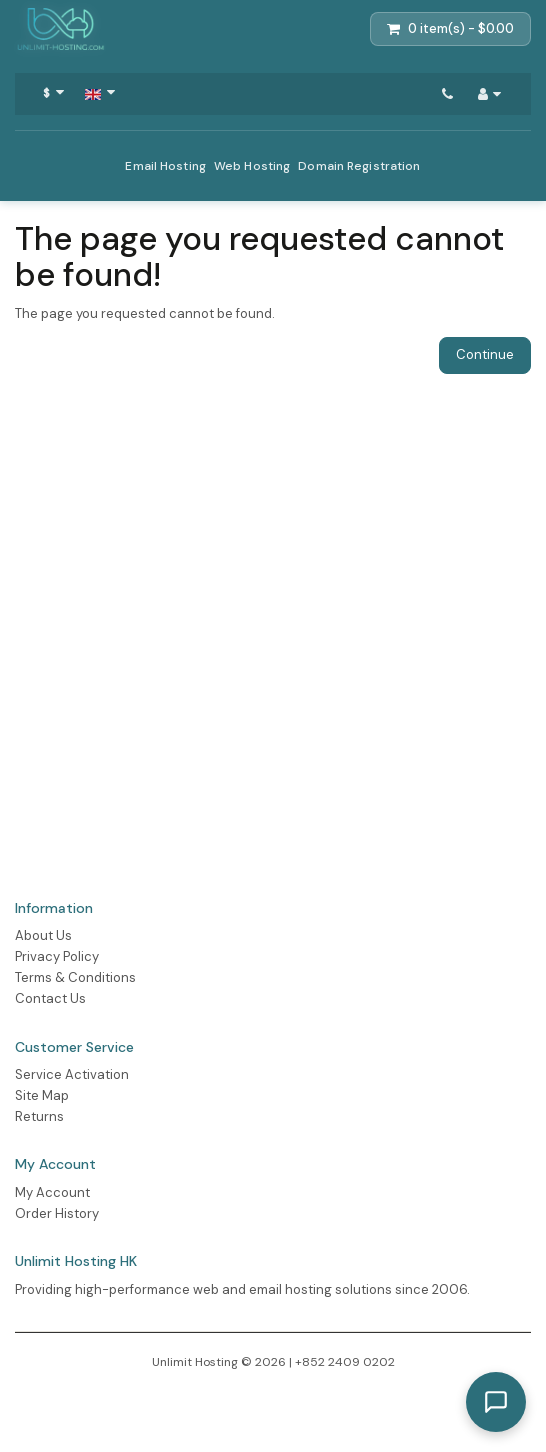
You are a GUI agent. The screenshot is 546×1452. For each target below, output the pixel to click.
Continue (485, 354)
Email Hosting (165, 166)
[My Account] (489, 94)
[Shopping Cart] (450, 29)
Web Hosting (252, 166)
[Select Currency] (53, 93)
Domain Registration (359, 166)
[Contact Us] (447, 94)
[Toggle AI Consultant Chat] (496, 1402)
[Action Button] (60, 29)
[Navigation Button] (100, 93)
